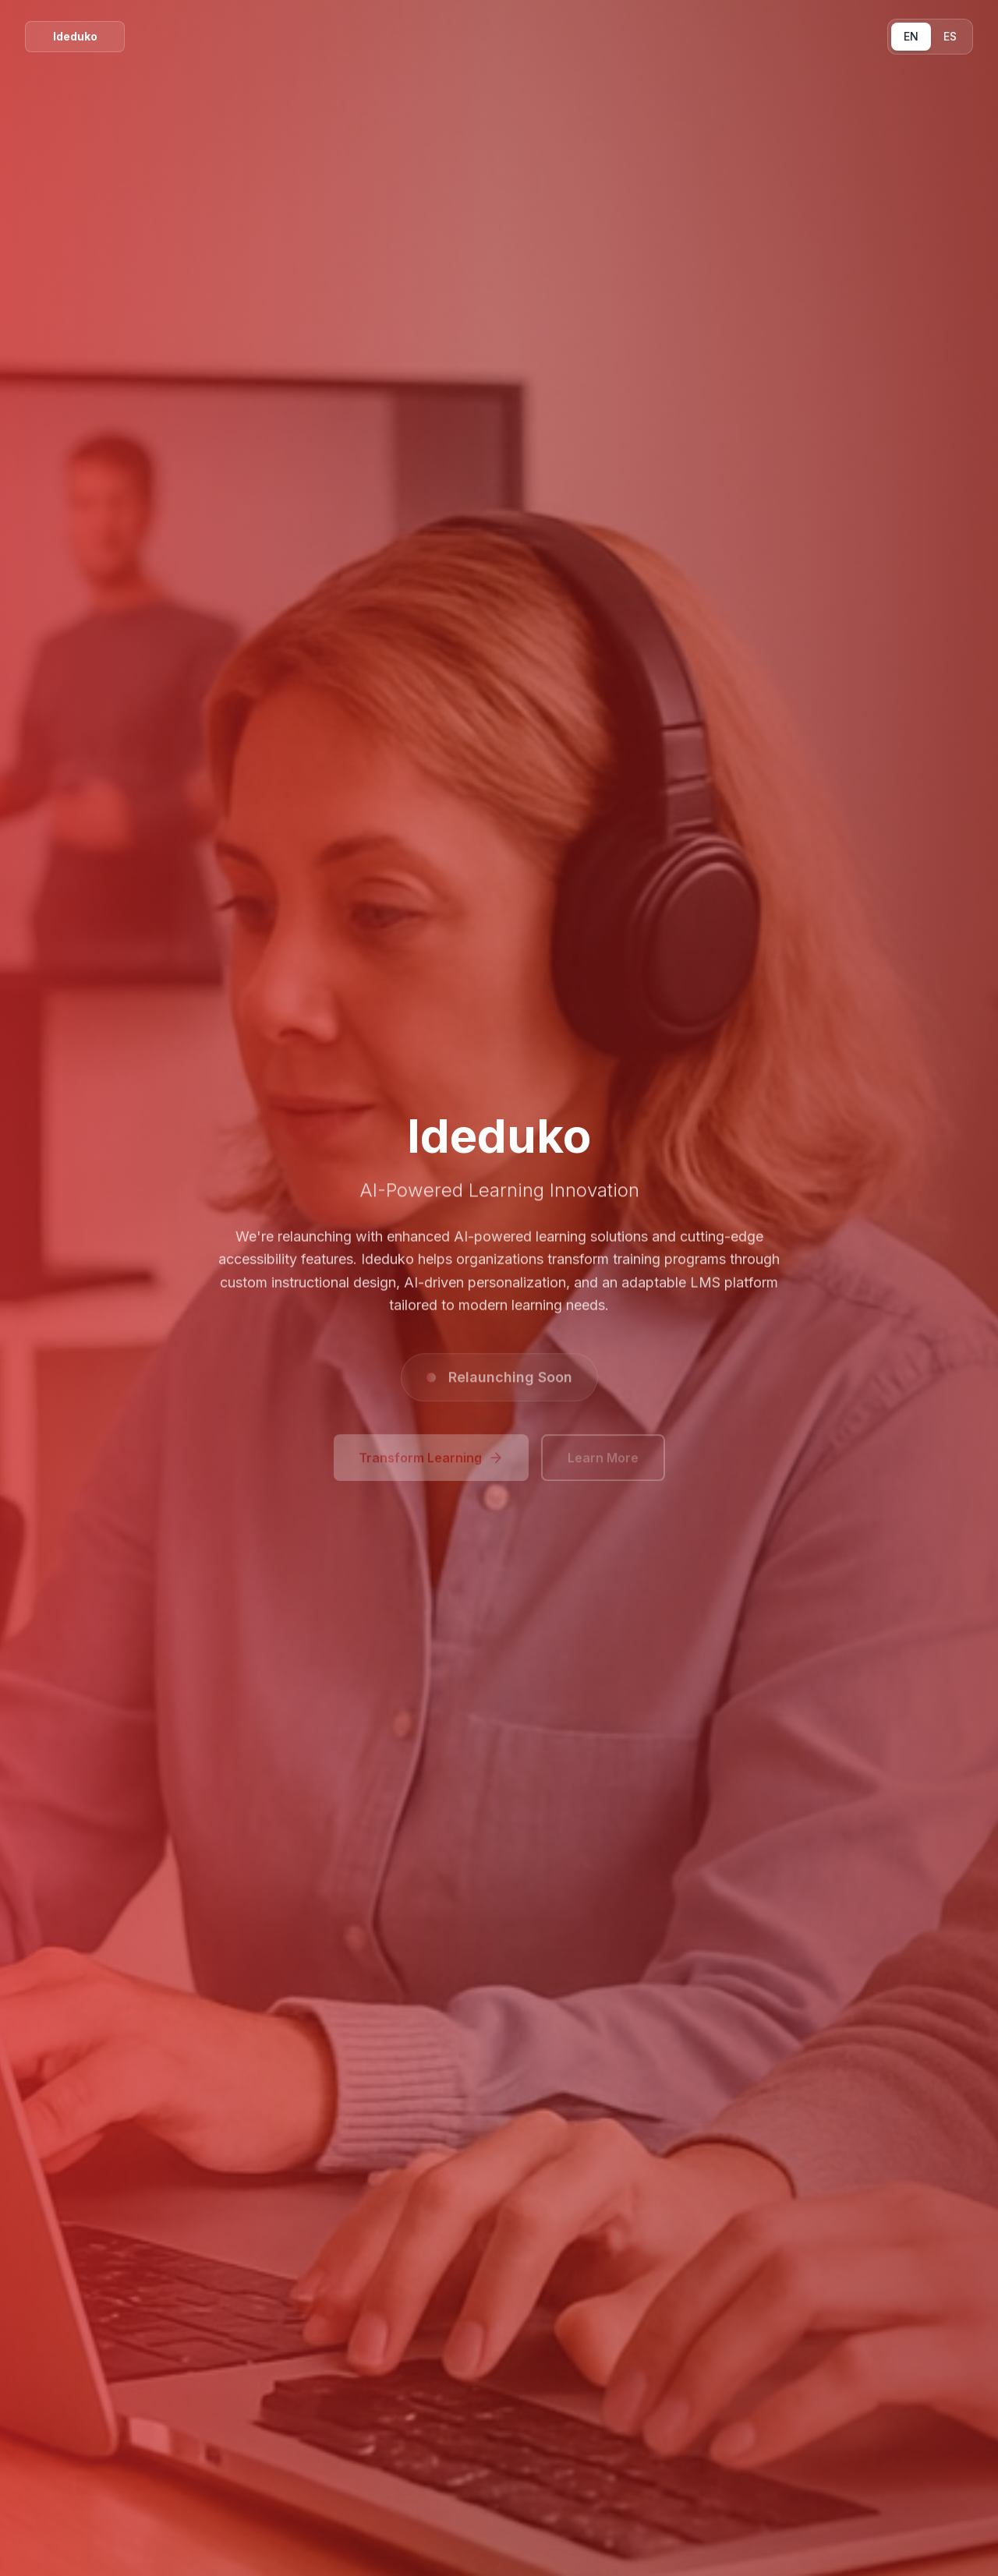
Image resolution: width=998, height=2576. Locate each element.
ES (950, 36)
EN (911, 36)
